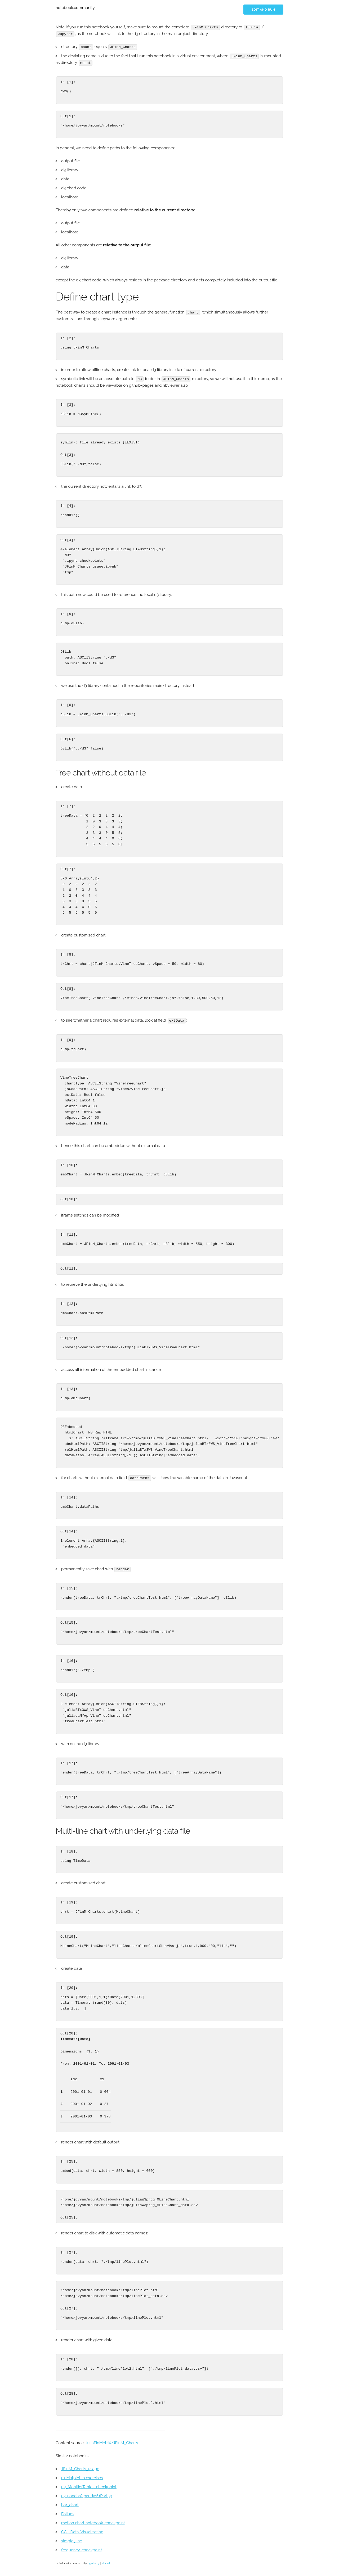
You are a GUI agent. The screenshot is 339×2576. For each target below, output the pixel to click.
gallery (94, 2562)
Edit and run (263, 9)
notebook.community (75, 7)
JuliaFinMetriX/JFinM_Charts (111, 2441)
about (105, 2562)
